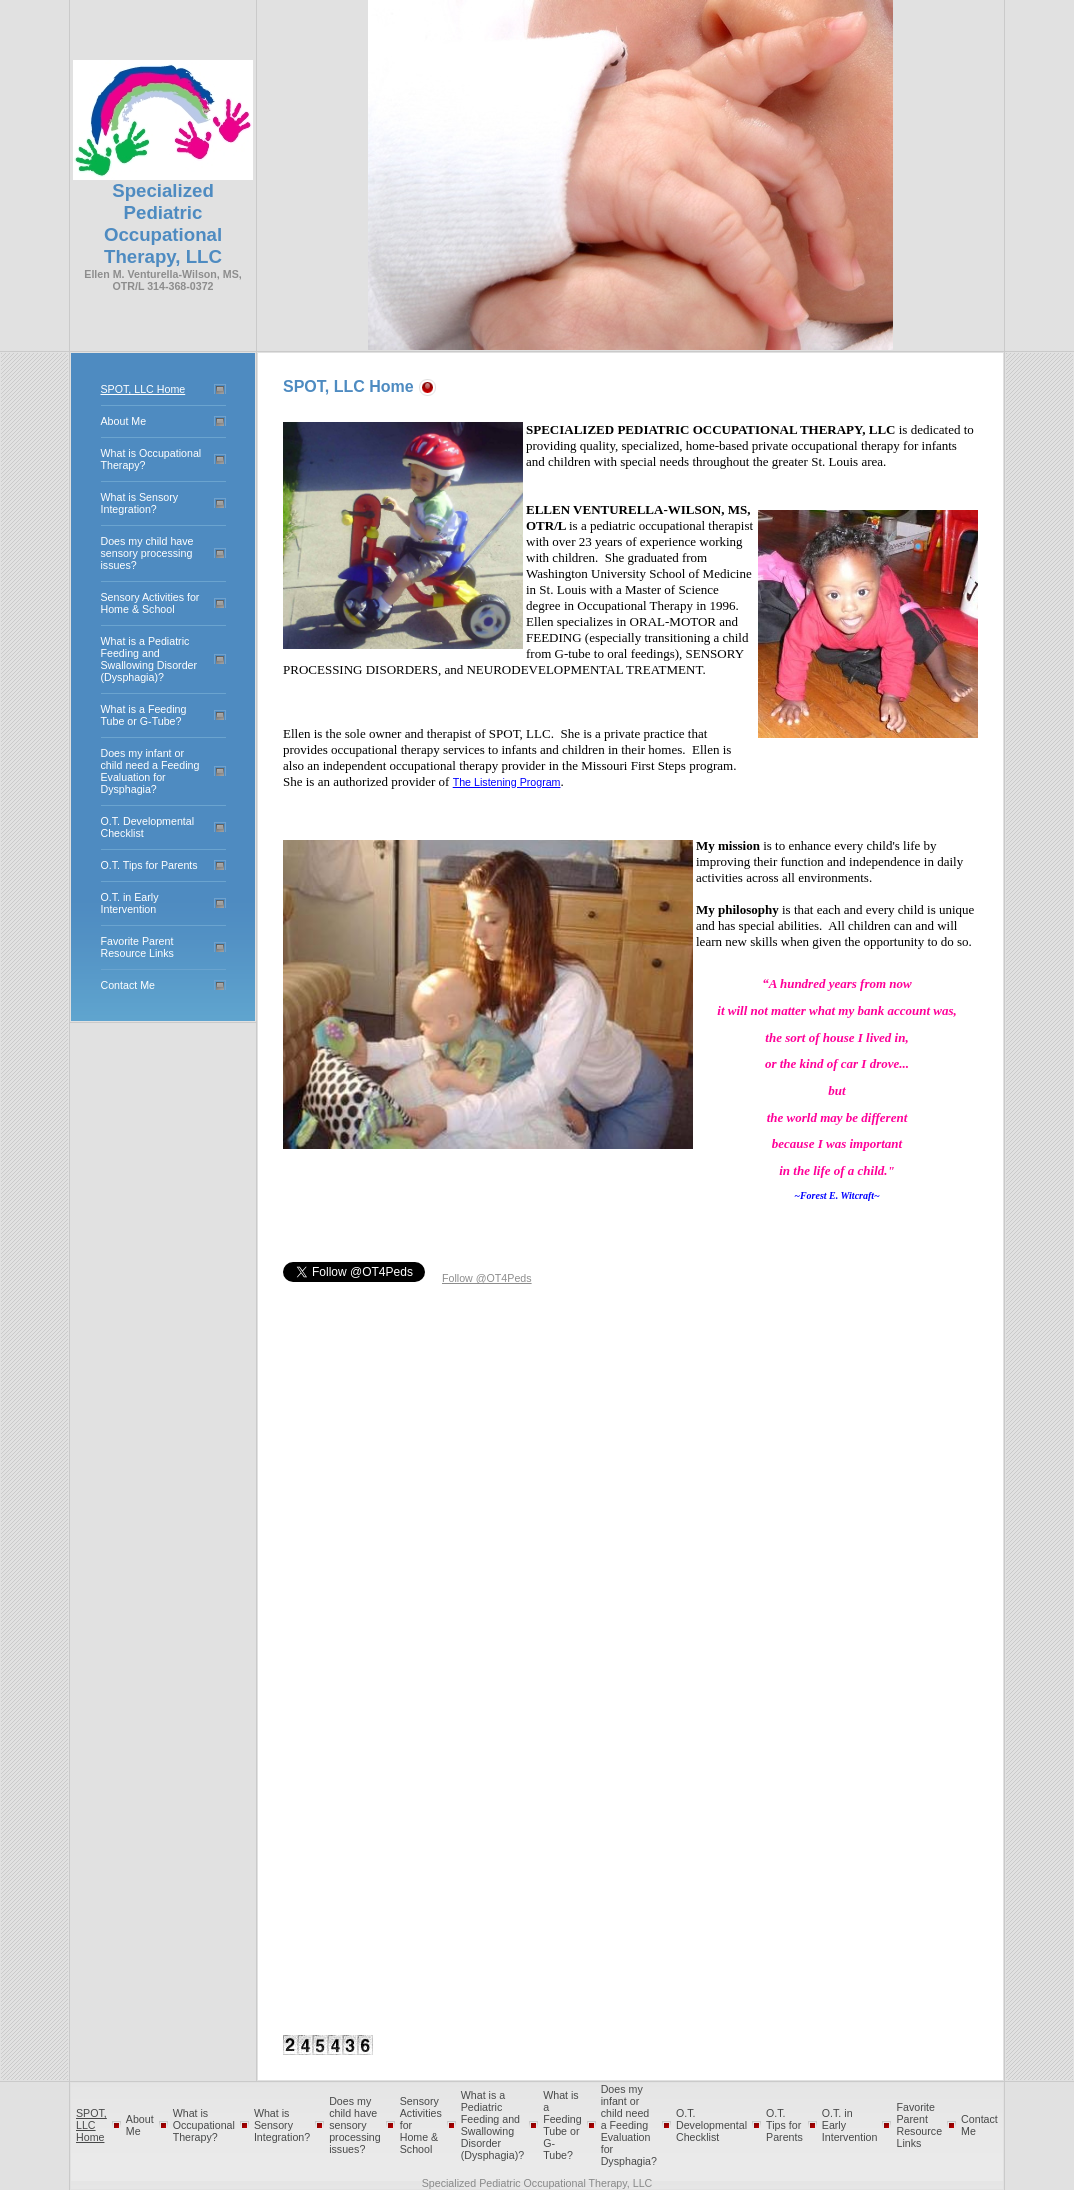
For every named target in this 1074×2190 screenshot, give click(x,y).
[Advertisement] (525, 1556)
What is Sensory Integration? (140, 503)
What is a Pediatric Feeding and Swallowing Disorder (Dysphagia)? (149, 659)
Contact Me (128, 985)
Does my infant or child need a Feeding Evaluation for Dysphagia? (150, 771)
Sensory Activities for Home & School (150, 603)
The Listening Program (507, 782)
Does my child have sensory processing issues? (147, 553)
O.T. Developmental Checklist (711, 2125)
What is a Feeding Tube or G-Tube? (144, 715)
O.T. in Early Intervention (130, 903)
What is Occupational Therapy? (204, 2125)
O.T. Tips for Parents (149, 865)
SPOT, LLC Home (143, 389)
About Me (124, 421)
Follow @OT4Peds (487, 1278)
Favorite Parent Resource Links (137, 947)
